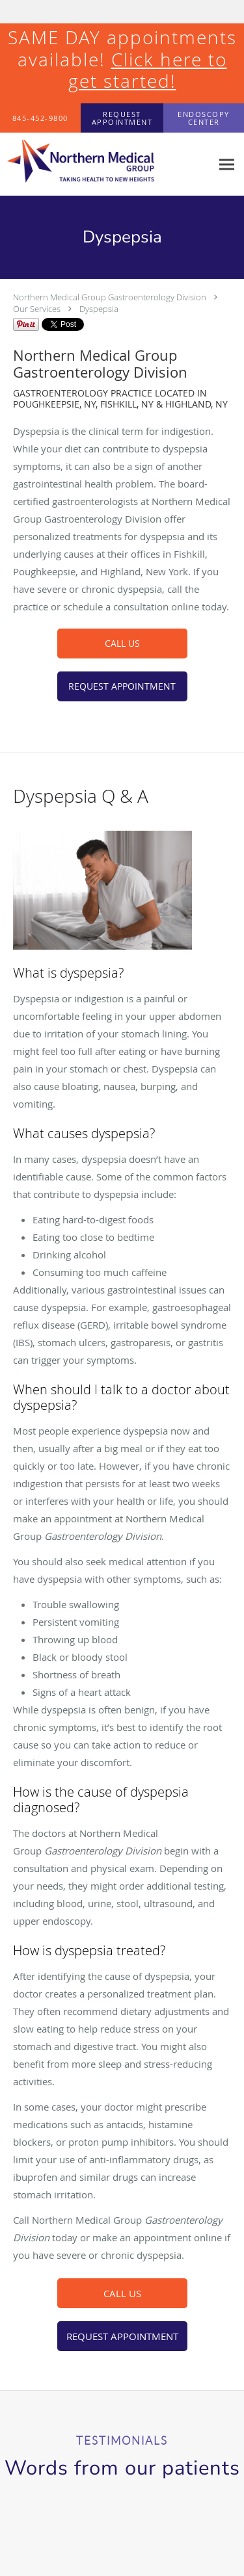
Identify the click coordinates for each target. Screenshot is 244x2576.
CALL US (122, 643)
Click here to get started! (147, 70)
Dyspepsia (98, 309)
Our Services (37, 309)
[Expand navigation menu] (226, 164)
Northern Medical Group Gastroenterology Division (109, 297)
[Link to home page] (105, 164)
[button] (122, 118)
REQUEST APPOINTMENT (122, 686)
